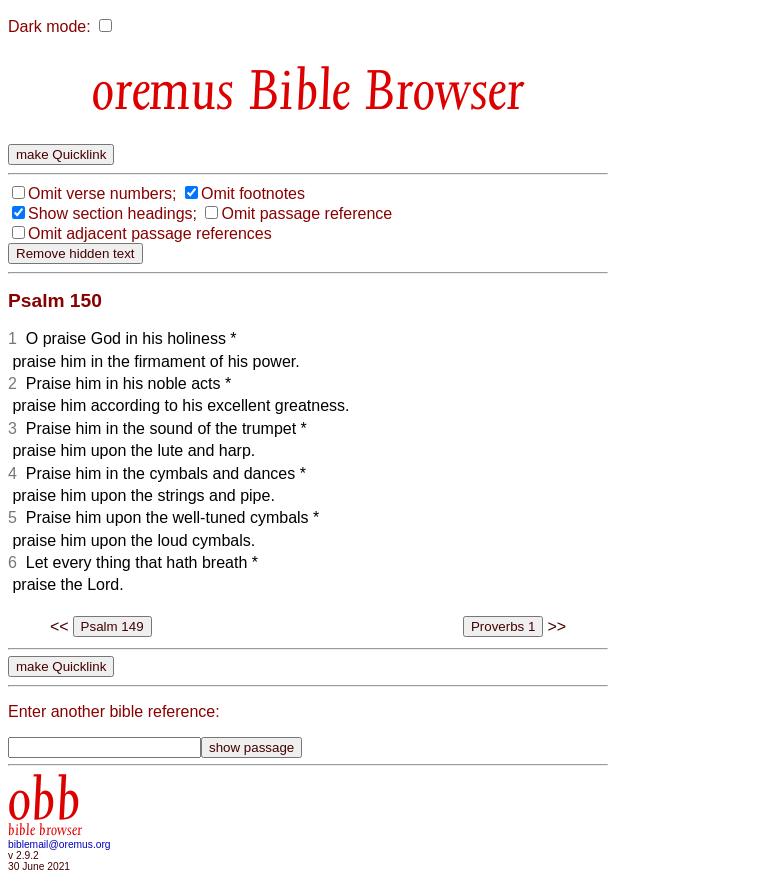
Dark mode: (49, 26)
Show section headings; (112, 213)
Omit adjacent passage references (150, 233)
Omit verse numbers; (102, 193)
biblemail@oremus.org (59, 844)
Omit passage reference (306, 213)
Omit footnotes (253, 193)
